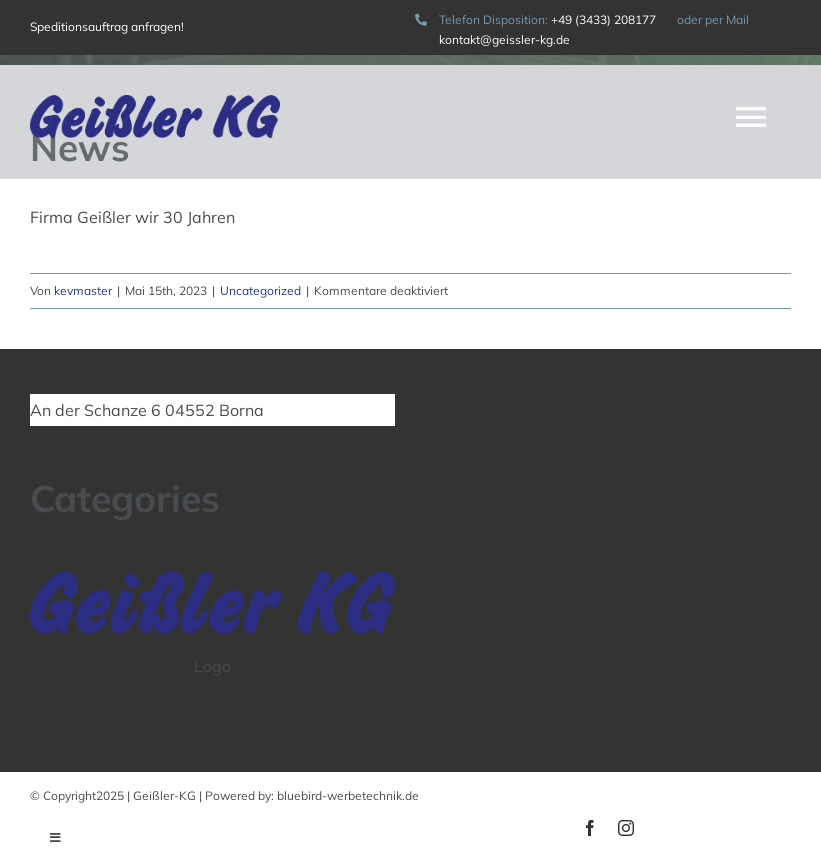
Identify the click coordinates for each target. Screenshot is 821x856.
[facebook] (590, 828)
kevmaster (83, 290)
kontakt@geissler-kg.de (504, 39)
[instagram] (626, 828)
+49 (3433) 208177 (605, 19)
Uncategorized (260, 290)
